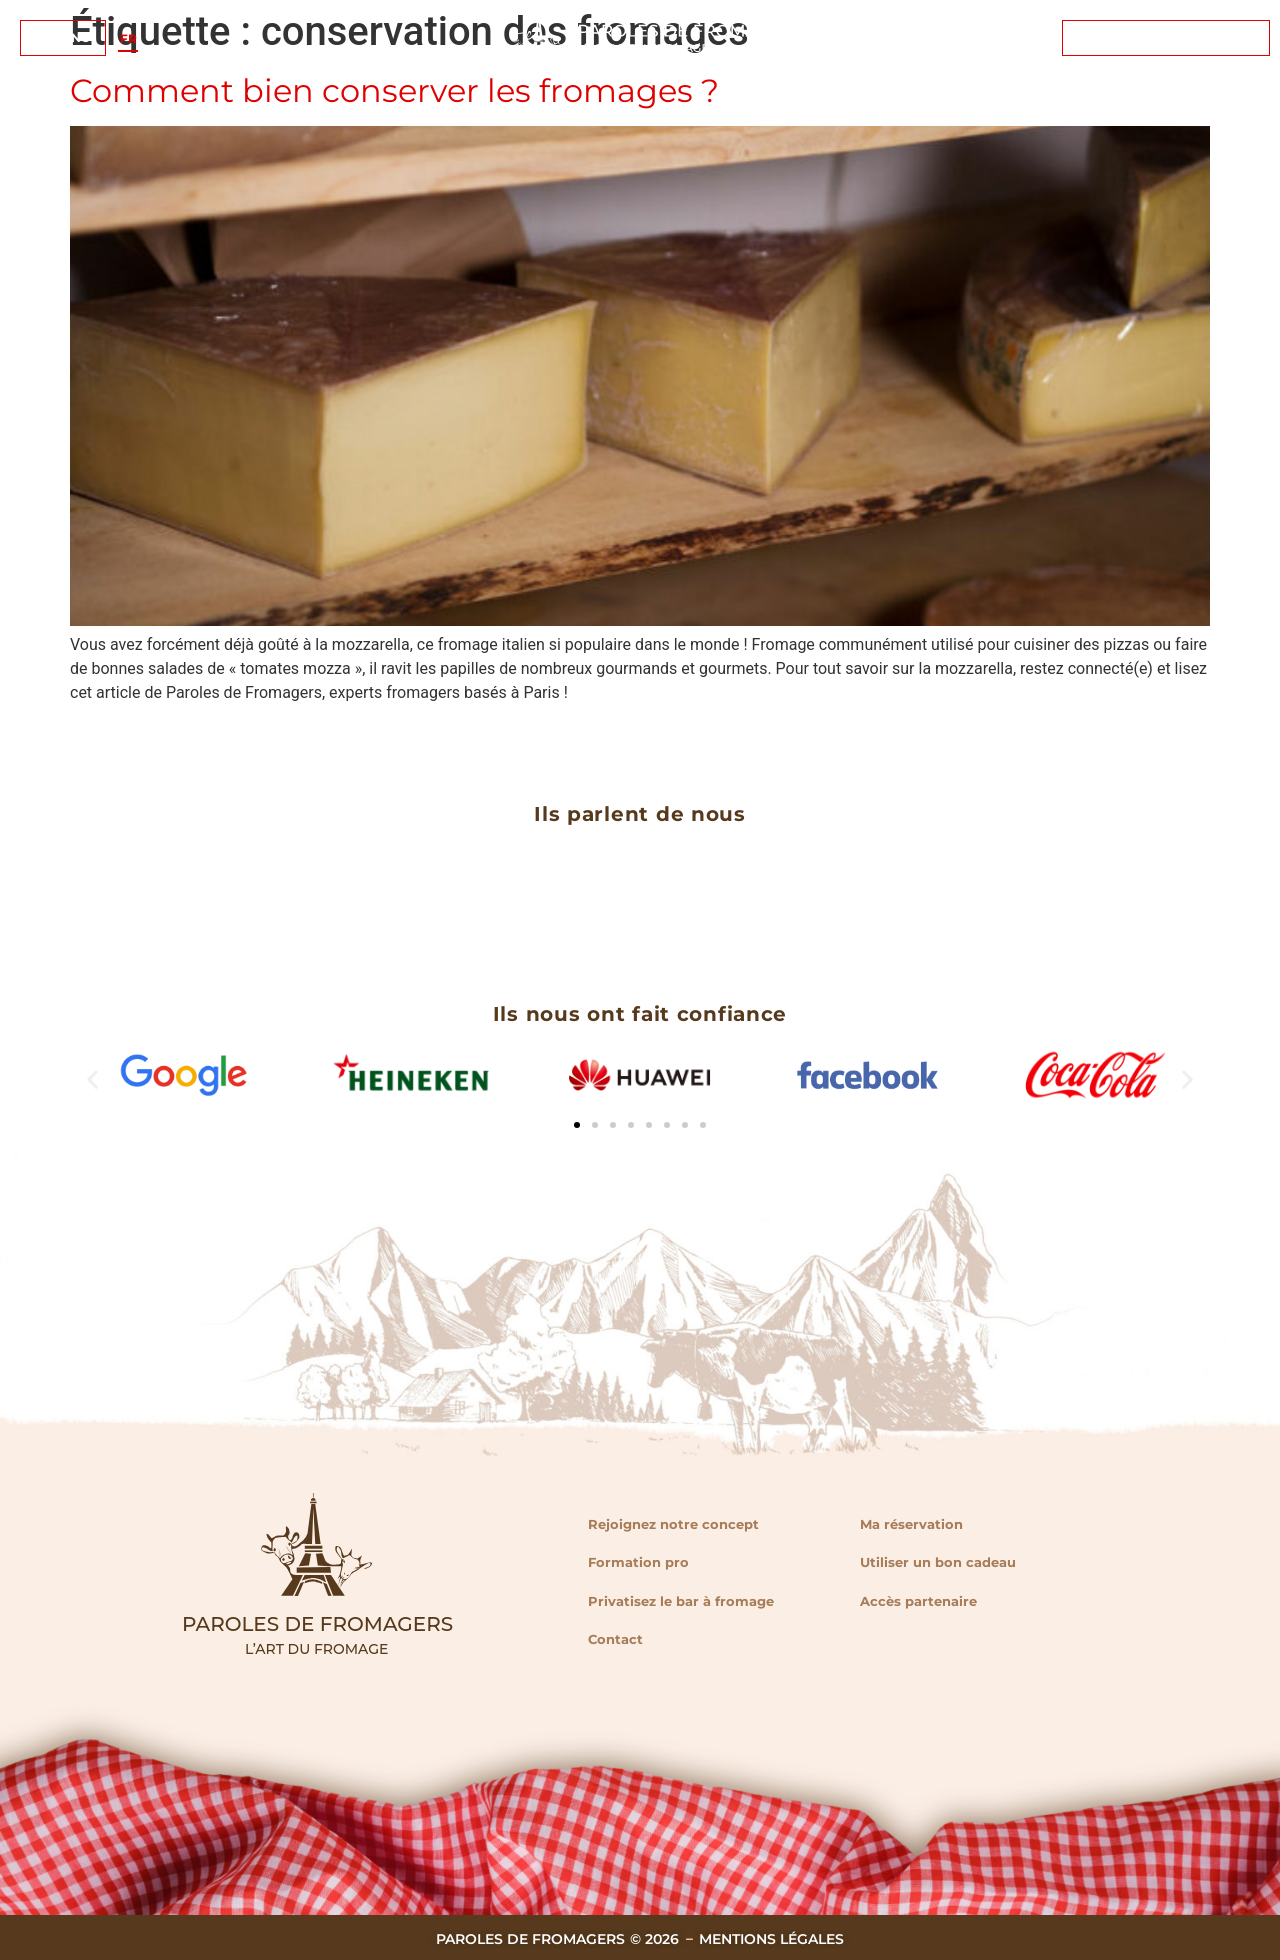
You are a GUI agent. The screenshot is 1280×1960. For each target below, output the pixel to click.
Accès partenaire (918, 1601)
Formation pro (638, 1562)
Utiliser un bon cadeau (938, 1562)
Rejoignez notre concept (673, 1524)
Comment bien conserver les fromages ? (394, 90)
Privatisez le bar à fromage (681, 1601)
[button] (92, 1079)
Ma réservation (911, 1524)
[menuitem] (128, 38)
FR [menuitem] (128, 37)
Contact (615, 1639)
